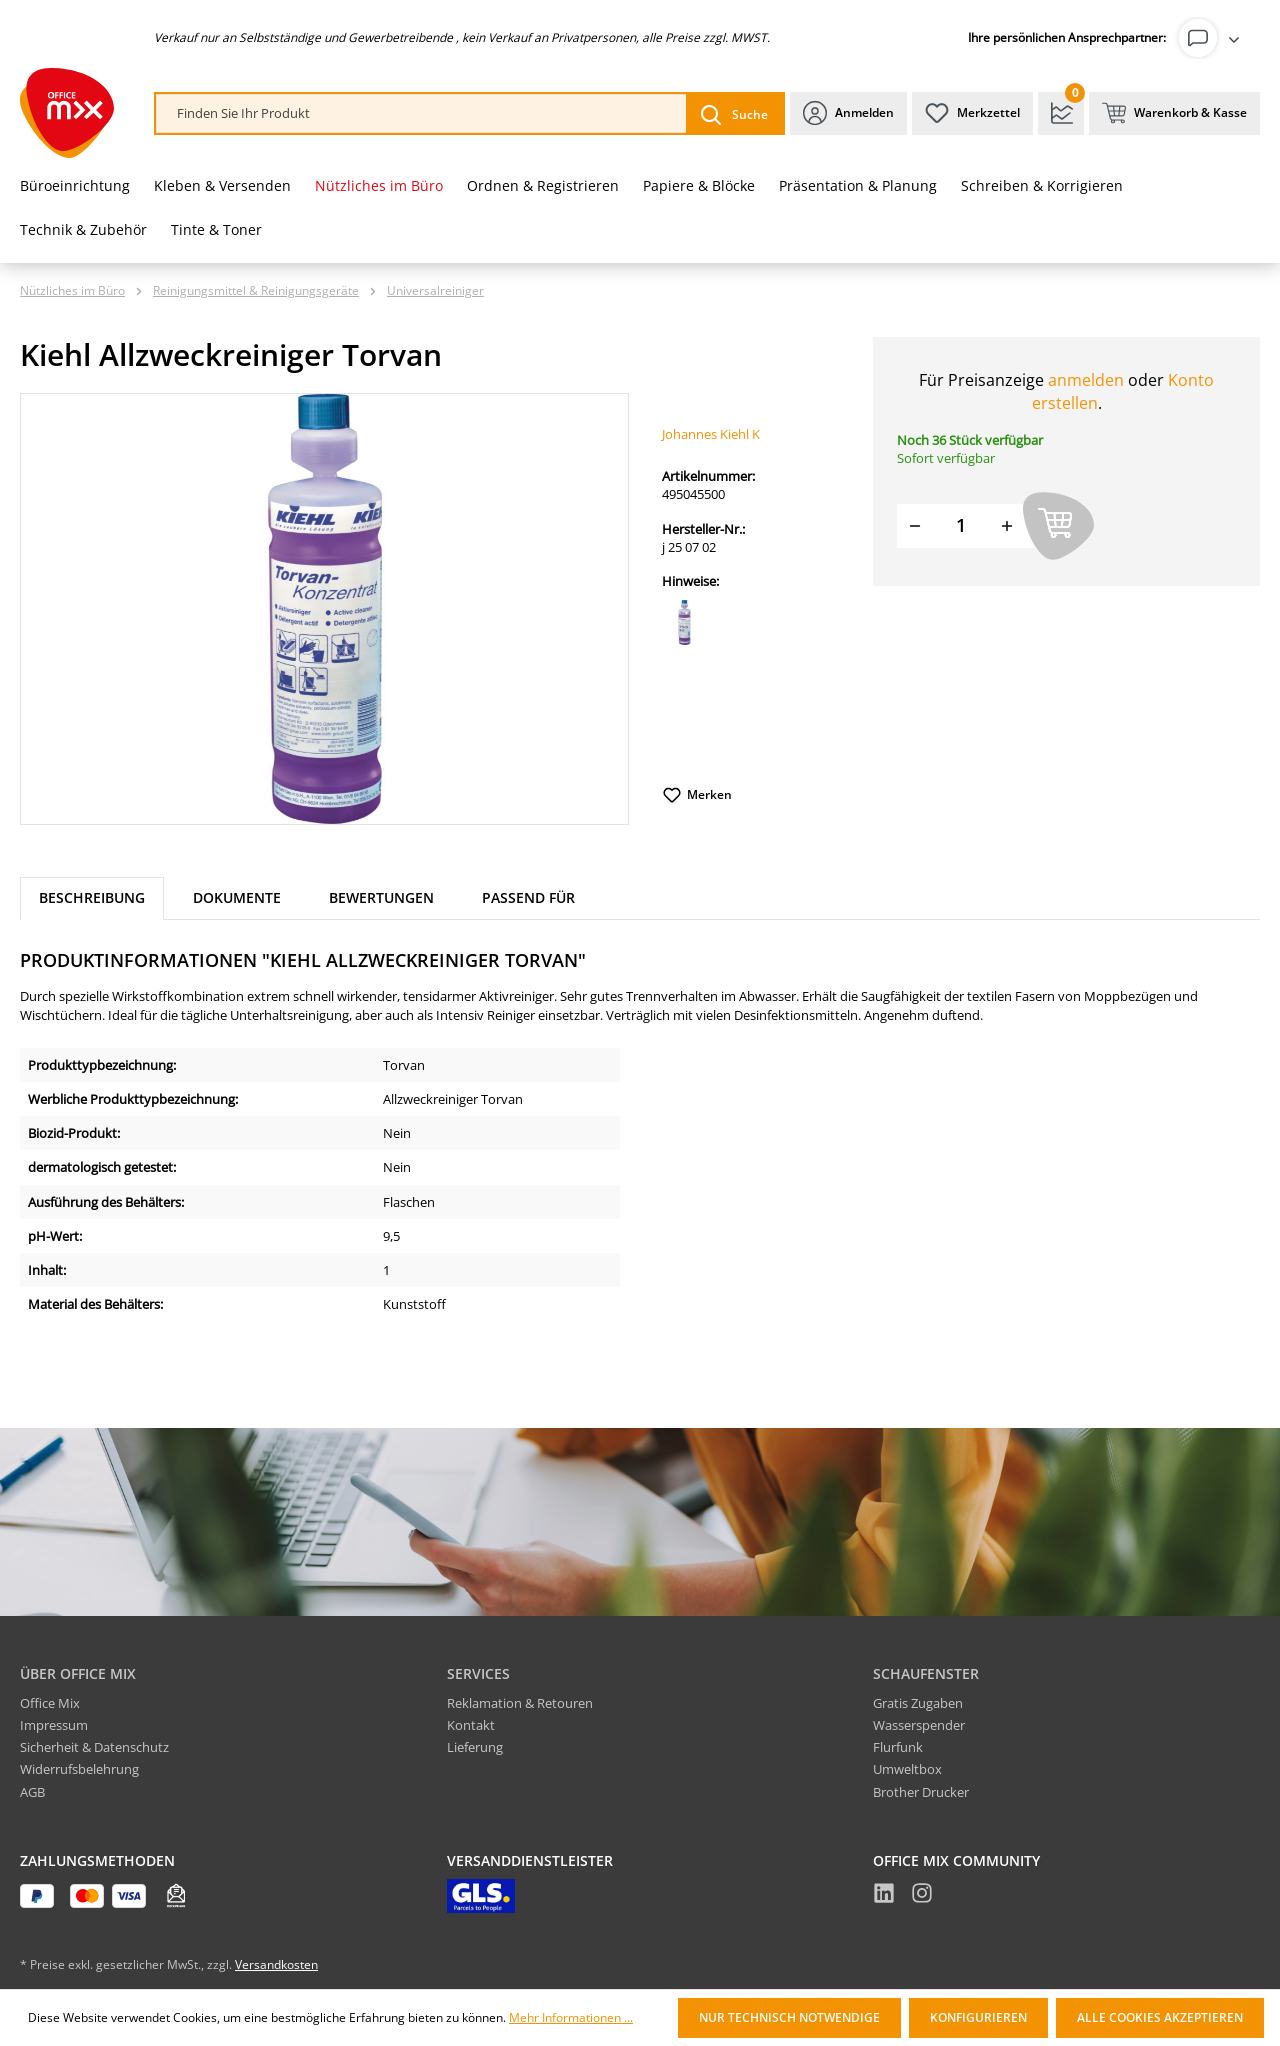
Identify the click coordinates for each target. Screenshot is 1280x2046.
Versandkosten (276, 1964)
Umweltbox (907, 1769)
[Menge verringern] (915, 525)
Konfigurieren (978, 2017)
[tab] (92, 898)
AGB (32, 1792)
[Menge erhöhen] (1007, 525)
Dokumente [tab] (237, 897)
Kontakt (471, 1725)
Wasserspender (919, 1725)
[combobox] (421, 113)
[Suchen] (734, 113)
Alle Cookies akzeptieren (1160, 2017)
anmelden (1086, 380)
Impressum (54, 1725)
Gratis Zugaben (918, 1703)
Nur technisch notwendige (789, 2017)
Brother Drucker (921, 1792)
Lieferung (475, 1747)
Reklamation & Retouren (520, 1703)
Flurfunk (898, 1747)
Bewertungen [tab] (381, 897)
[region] (325, 609)
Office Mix (50, 1703)
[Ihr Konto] (1213, 38)
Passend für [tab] (528, 897)
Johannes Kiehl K (711, 434)
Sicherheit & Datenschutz (94, 1747)
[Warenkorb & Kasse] (1174, 113)
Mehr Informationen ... (571, 2018)
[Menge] (961, 525)
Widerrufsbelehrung (79, 1769)
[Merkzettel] (972, 113)
